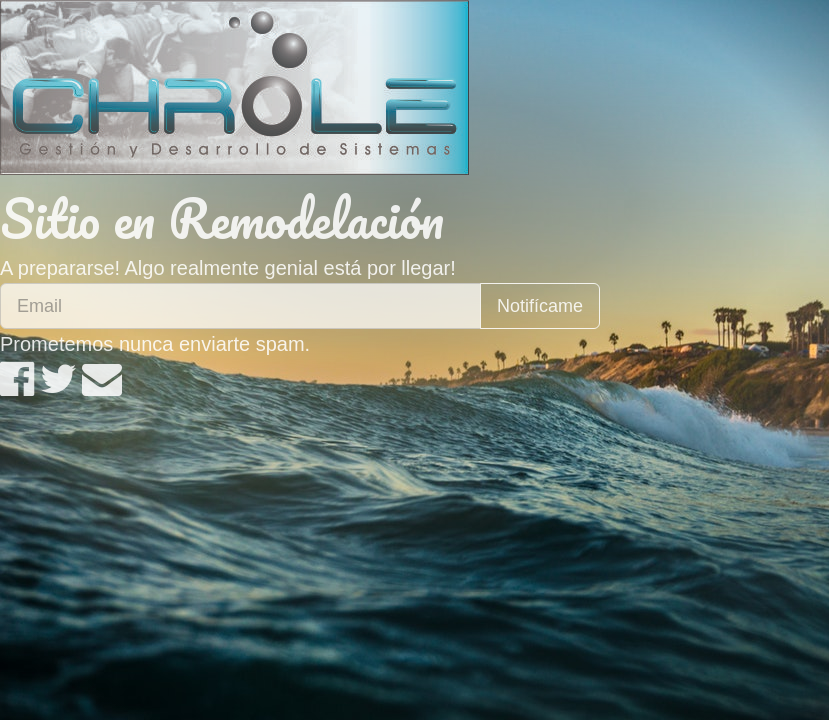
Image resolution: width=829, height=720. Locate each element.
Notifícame (540, 306)
